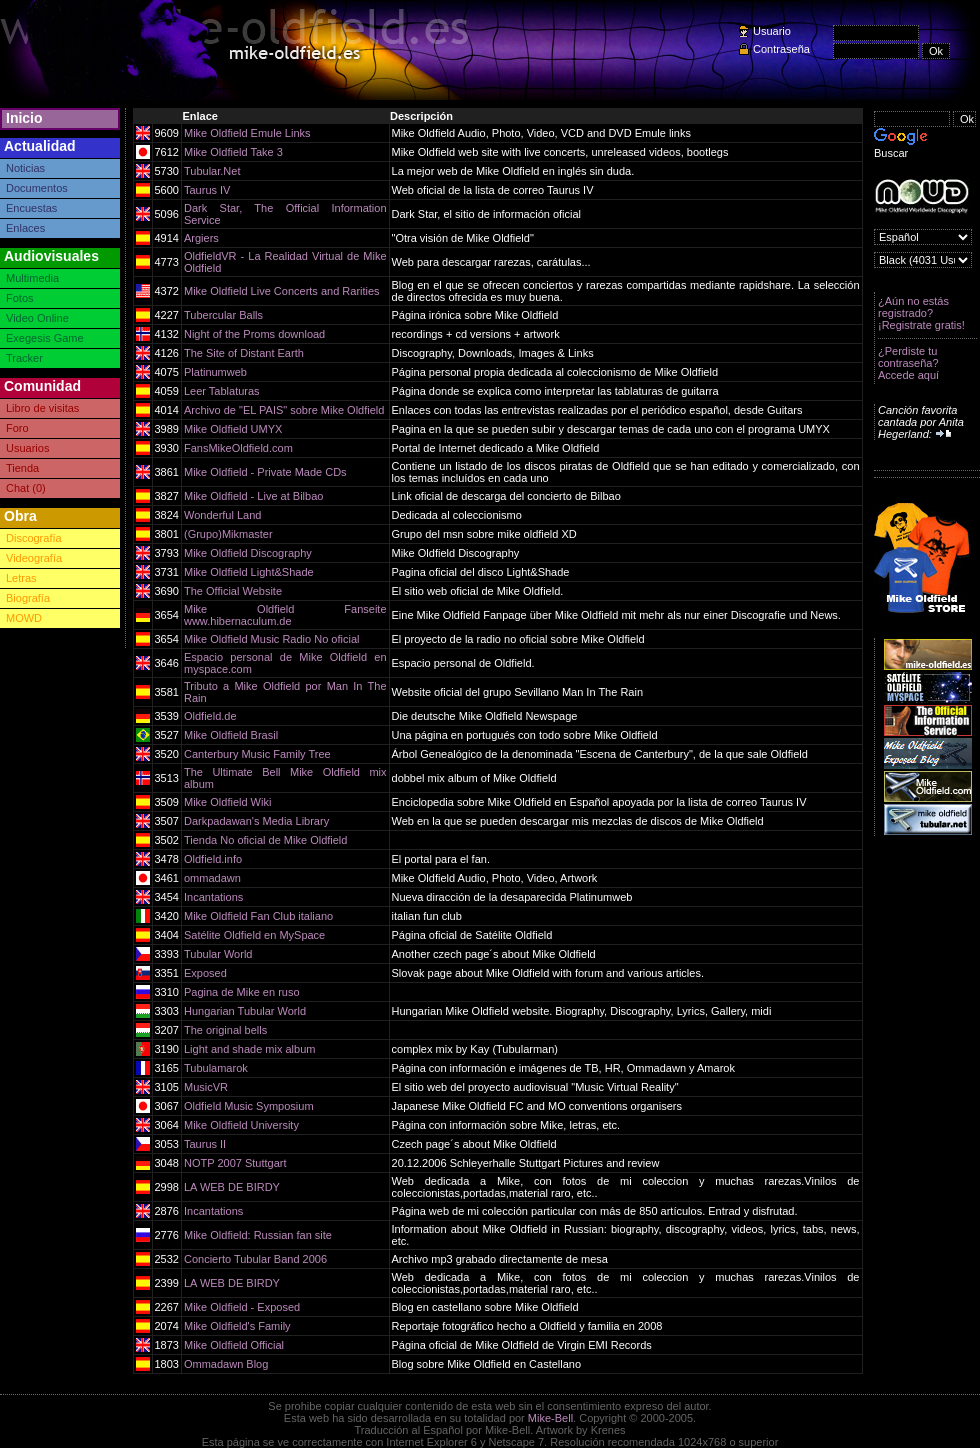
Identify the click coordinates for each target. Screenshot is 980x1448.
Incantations (213, 897)
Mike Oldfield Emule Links (247, 133)
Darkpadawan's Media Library (256, 821)
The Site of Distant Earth (244, 353)
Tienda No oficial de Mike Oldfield (265, 840)
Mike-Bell (550, 1418)
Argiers (201, 238)
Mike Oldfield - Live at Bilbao (253, 496)
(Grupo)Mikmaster (228, 534)
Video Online (37, 318)
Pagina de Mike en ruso (242, 992)
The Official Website (233, 591)
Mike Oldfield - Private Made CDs (265, 472)
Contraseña (781, 49)
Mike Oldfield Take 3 (233, 152)
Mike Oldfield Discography (248, 553)
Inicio (24, 118)
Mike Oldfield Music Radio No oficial (271, 639)
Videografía (34, 558)
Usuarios (27, 448)
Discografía (34, 538)
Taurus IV (207, 190)
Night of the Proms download (254, 334)
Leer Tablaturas (222, 391)
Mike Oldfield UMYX (233, 429)
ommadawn (212, 878)
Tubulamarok (216, 1068)
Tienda (22, 468)
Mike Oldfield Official (234, 1345)
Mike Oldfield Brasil (231, 735)
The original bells (225, 1030)
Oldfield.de (210, 716)
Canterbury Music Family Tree (257, 754)
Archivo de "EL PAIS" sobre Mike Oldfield (284, 410)
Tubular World (218, 954)
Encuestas (31, 208)
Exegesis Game (45, 338)
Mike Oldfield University (241, 1125)
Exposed (205, 973)
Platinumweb (215, 372)
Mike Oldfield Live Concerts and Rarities (282, 291)
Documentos (37, 188)
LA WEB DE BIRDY (232, 1187)
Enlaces (25, 228)
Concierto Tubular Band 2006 (255, 1259)
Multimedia (32, 278)
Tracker (24, 358)
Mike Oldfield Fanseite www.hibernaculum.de (285, 615)
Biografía (28, 598)
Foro (17, 428)
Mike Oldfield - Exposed (242, 1307)
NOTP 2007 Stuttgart (235, 1163)
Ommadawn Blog (226, 1364)
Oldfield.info (213, 859)
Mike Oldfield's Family (237, 1326)
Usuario (772, 31)
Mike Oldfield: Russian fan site (258, 1235)
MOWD (24, 618)
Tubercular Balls (223, 315)
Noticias (25, 168)
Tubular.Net (212, 171)
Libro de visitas (42, 408)
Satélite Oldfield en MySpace (254, 935)
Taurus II (205, 1144)
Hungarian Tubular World (245, 1011)
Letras (21, 578)
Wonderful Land (222, 515)
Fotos (20, 298)
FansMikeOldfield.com (238, 448)
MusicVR (206, 1087)
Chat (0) (26, 488)
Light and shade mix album (249, 1049)
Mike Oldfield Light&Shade (249, 572)
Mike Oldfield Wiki (227, 802)
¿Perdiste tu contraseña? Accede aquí (908, 363)
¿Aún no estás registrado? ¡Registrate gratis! (921, 313)
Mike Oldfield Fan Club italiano (258, 916)
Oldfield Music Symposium (249, 1106)
